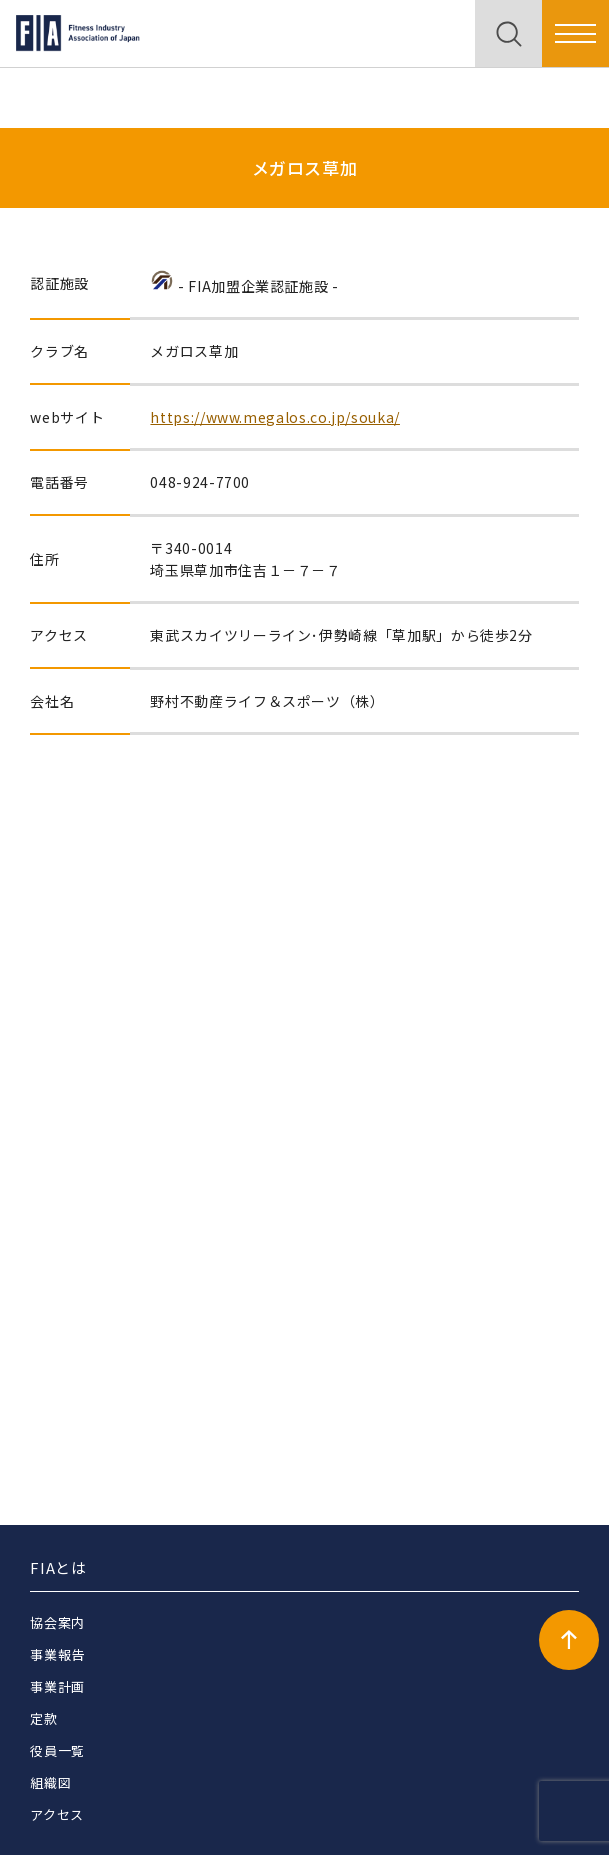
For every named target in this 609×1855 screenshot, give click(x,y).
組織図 (50, 1782)
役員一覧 (57, 1750)
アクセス (57, 1814)
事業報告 (57, 1654)
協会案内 (57, 1622)
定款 (43, 1718)
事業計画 (57, 1686)
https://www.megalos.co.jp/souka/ (274, 417)
